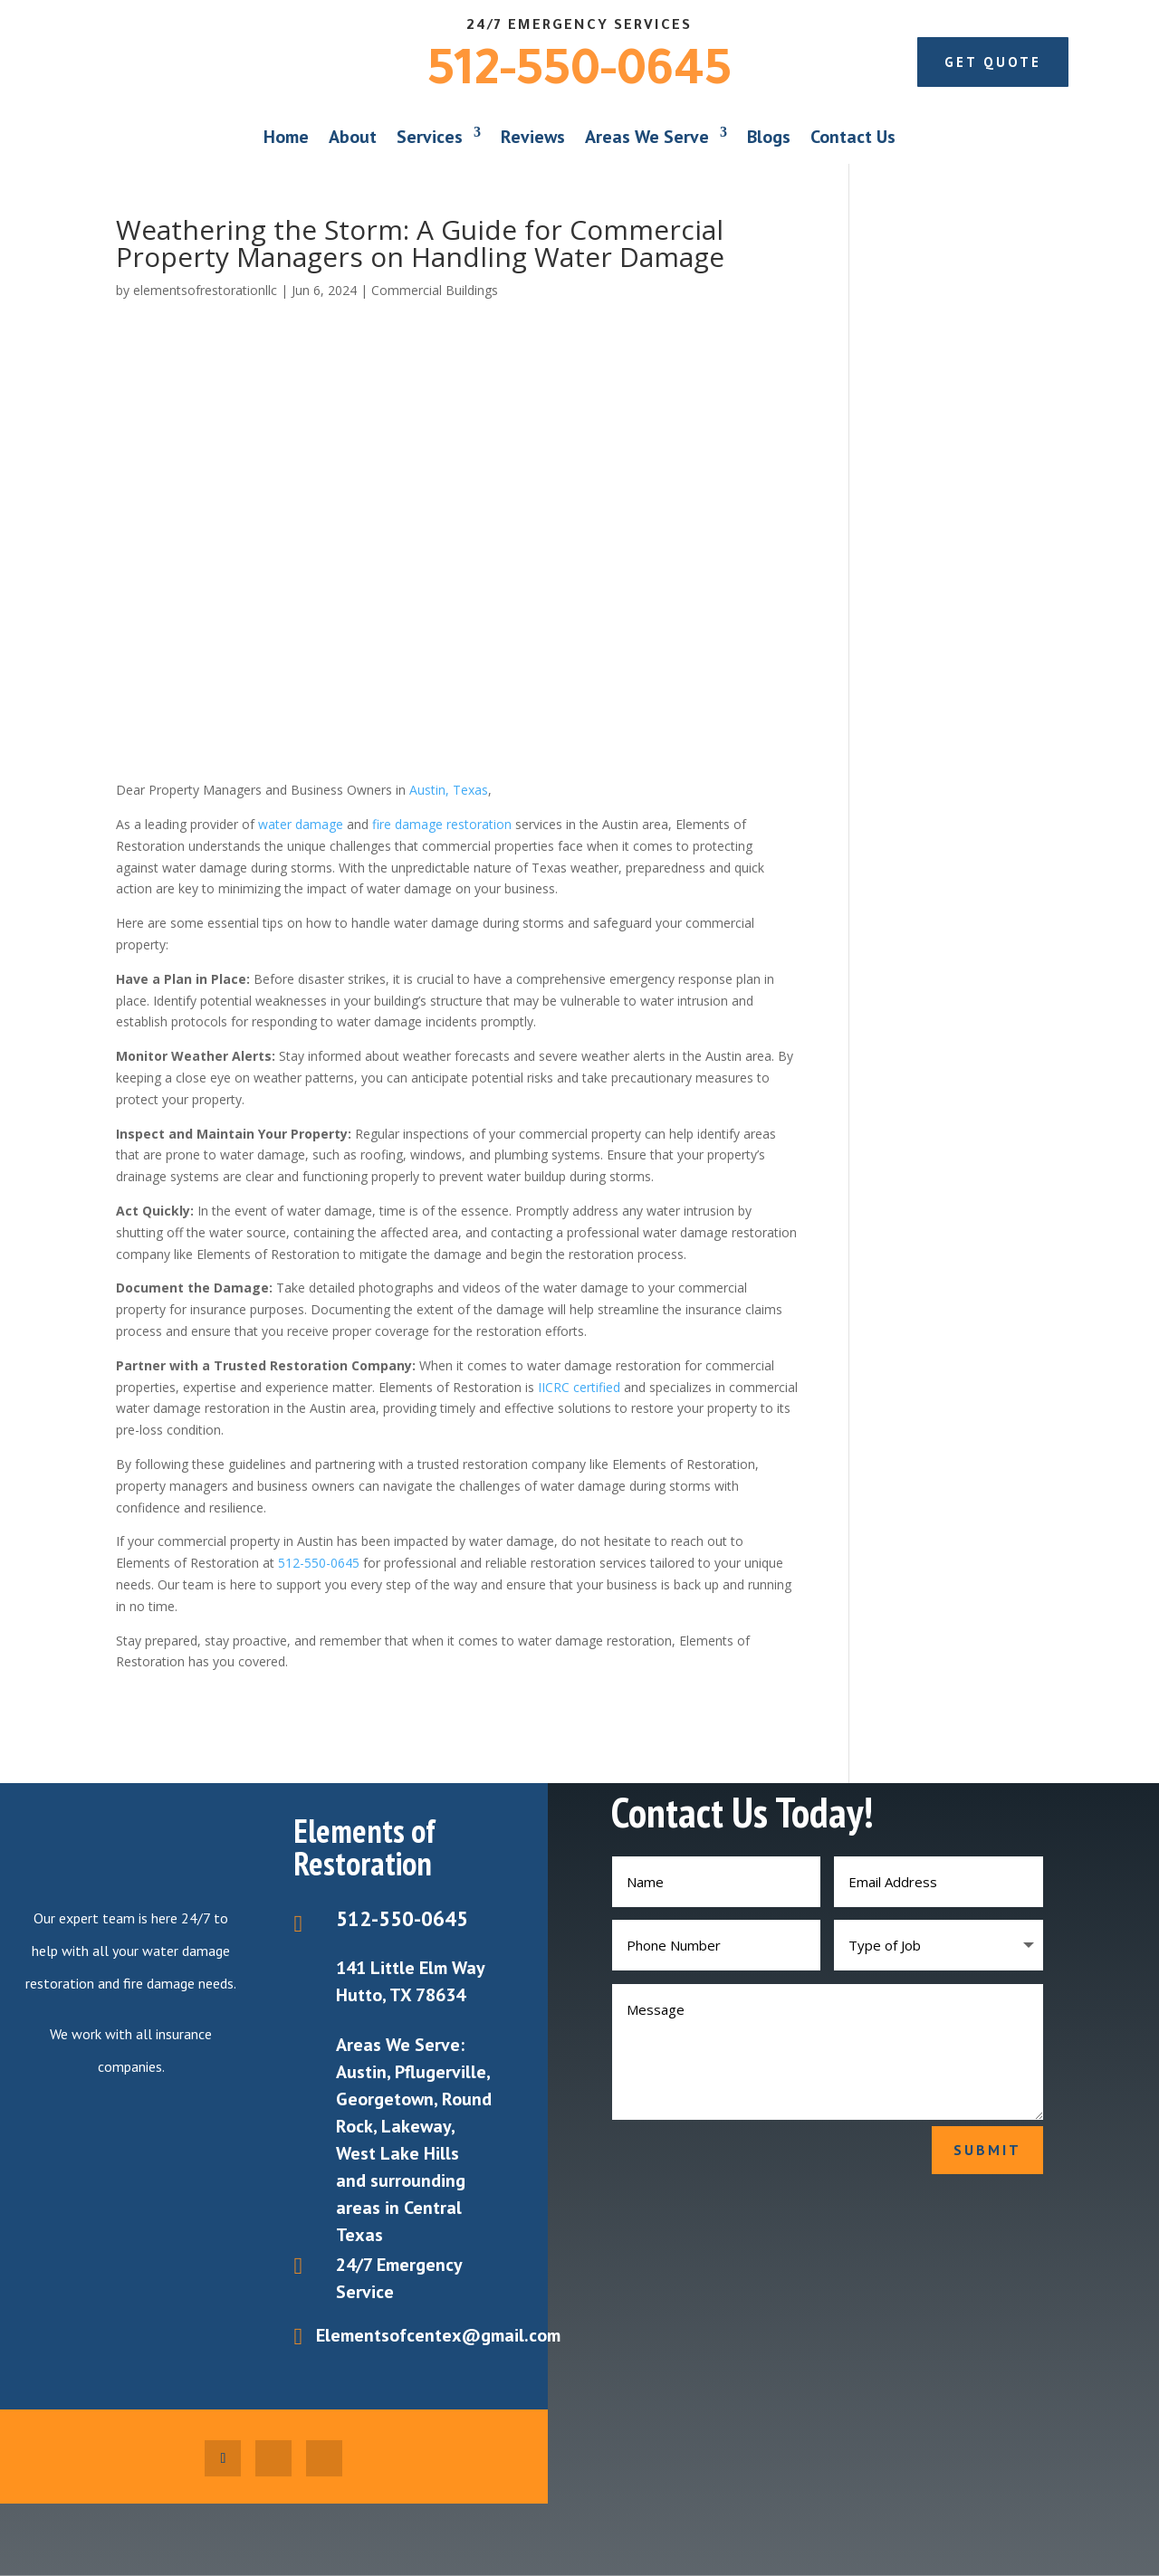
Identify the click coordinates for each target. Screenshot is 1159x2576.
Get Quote (992, 62)
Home (286, 136)
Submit (987, 2150)
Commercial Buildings (434, 290)
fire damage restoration (442, 824)
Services (430, 136)
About (353, 136)
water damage (300, 824)
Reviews (533, 136)
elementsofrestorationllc (205, 290)
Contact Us (853, 136)
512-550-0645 (579, 75)
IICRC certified (579, 1387)
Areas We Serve (647, 136)
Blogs (768, 136)
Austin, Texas (448, 789)
